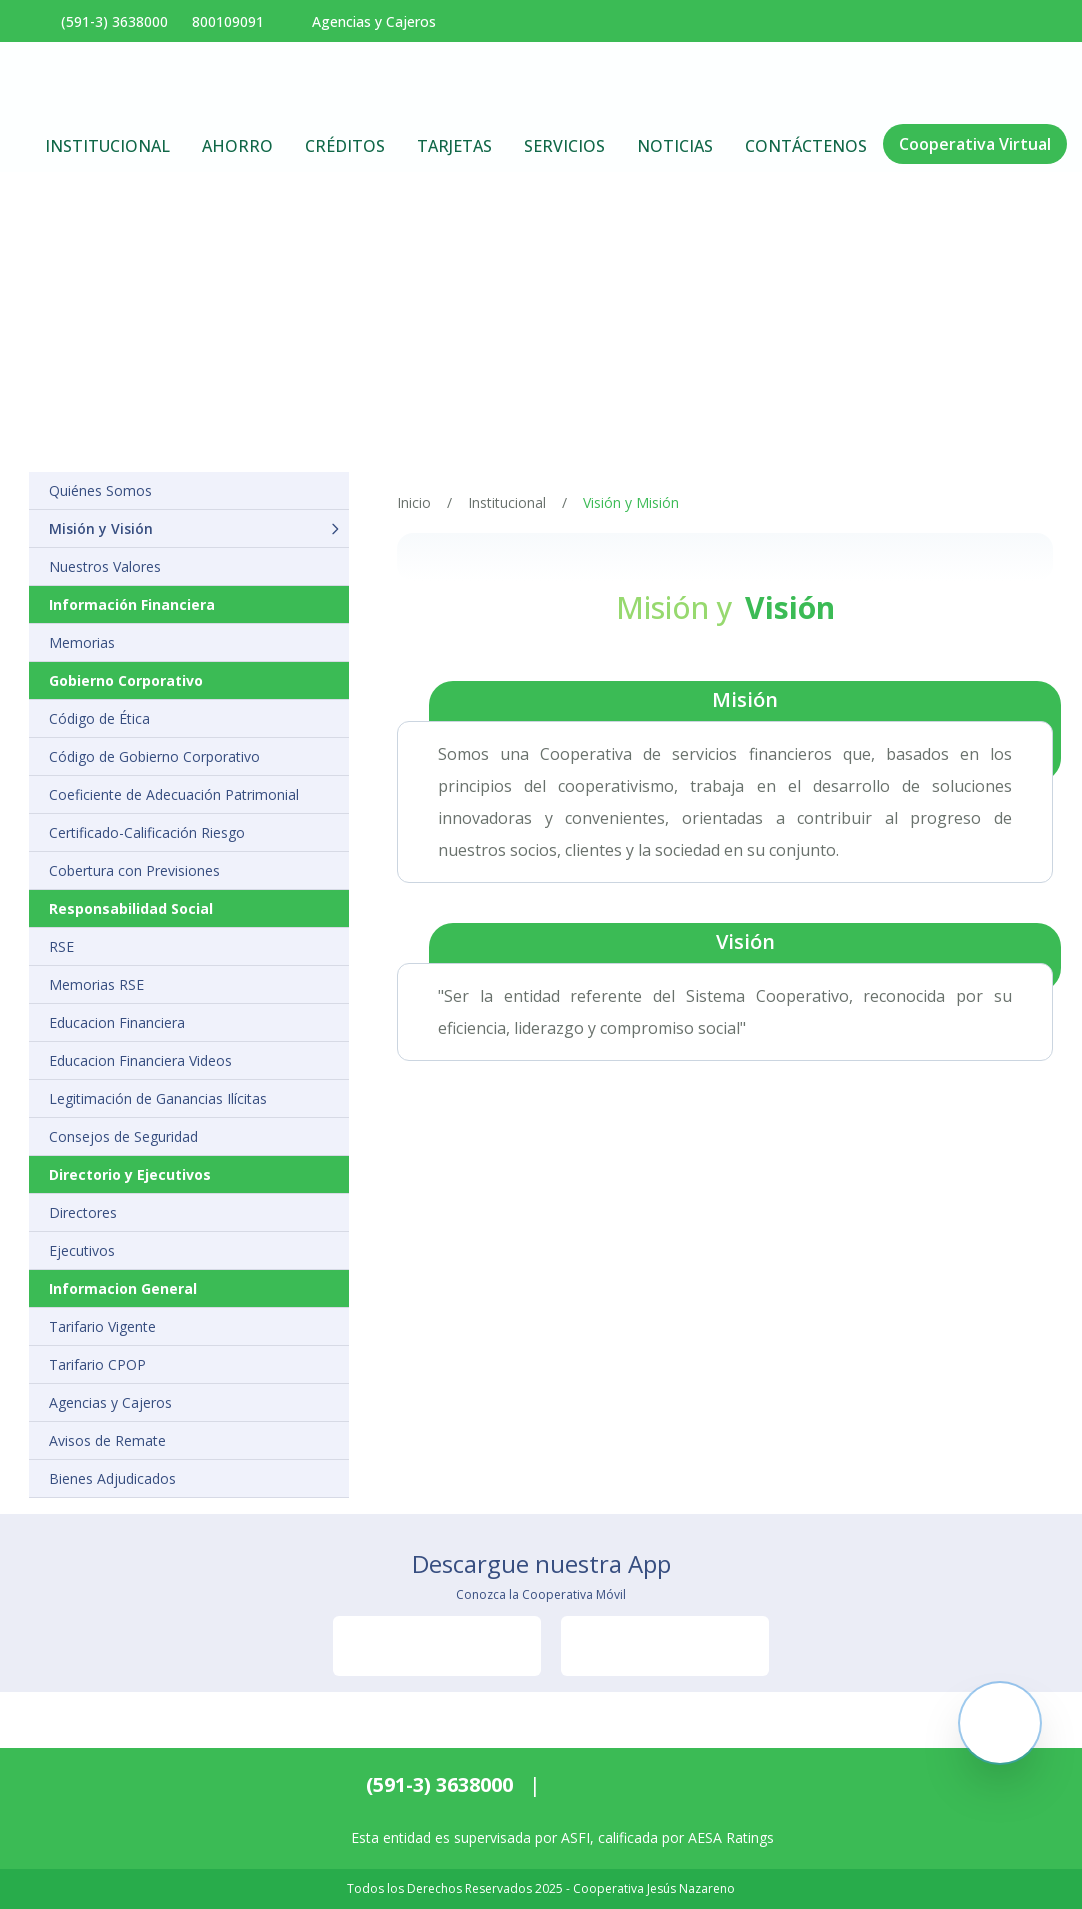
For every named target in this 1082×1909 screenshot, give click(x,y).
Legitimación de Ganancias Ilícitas (158, 1098)
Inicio (414, 502)
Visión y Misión (631, 502)
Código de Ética (99, 718)
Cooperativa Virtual (975, 144)
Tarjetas (454, 146)
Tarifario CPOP (97, 1364)
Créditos (345, 146)
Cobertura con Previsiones (134, 870)
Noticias (675, 146)
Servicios (564, 146)
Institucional (107, 146)
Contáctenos (806, 146)
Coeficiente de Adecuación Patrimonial (174, 794)
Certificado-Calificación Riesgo (147, 832)
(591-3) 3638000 (439, 1784)
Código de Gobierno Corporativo (154, 756)
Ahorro (237, 146)
